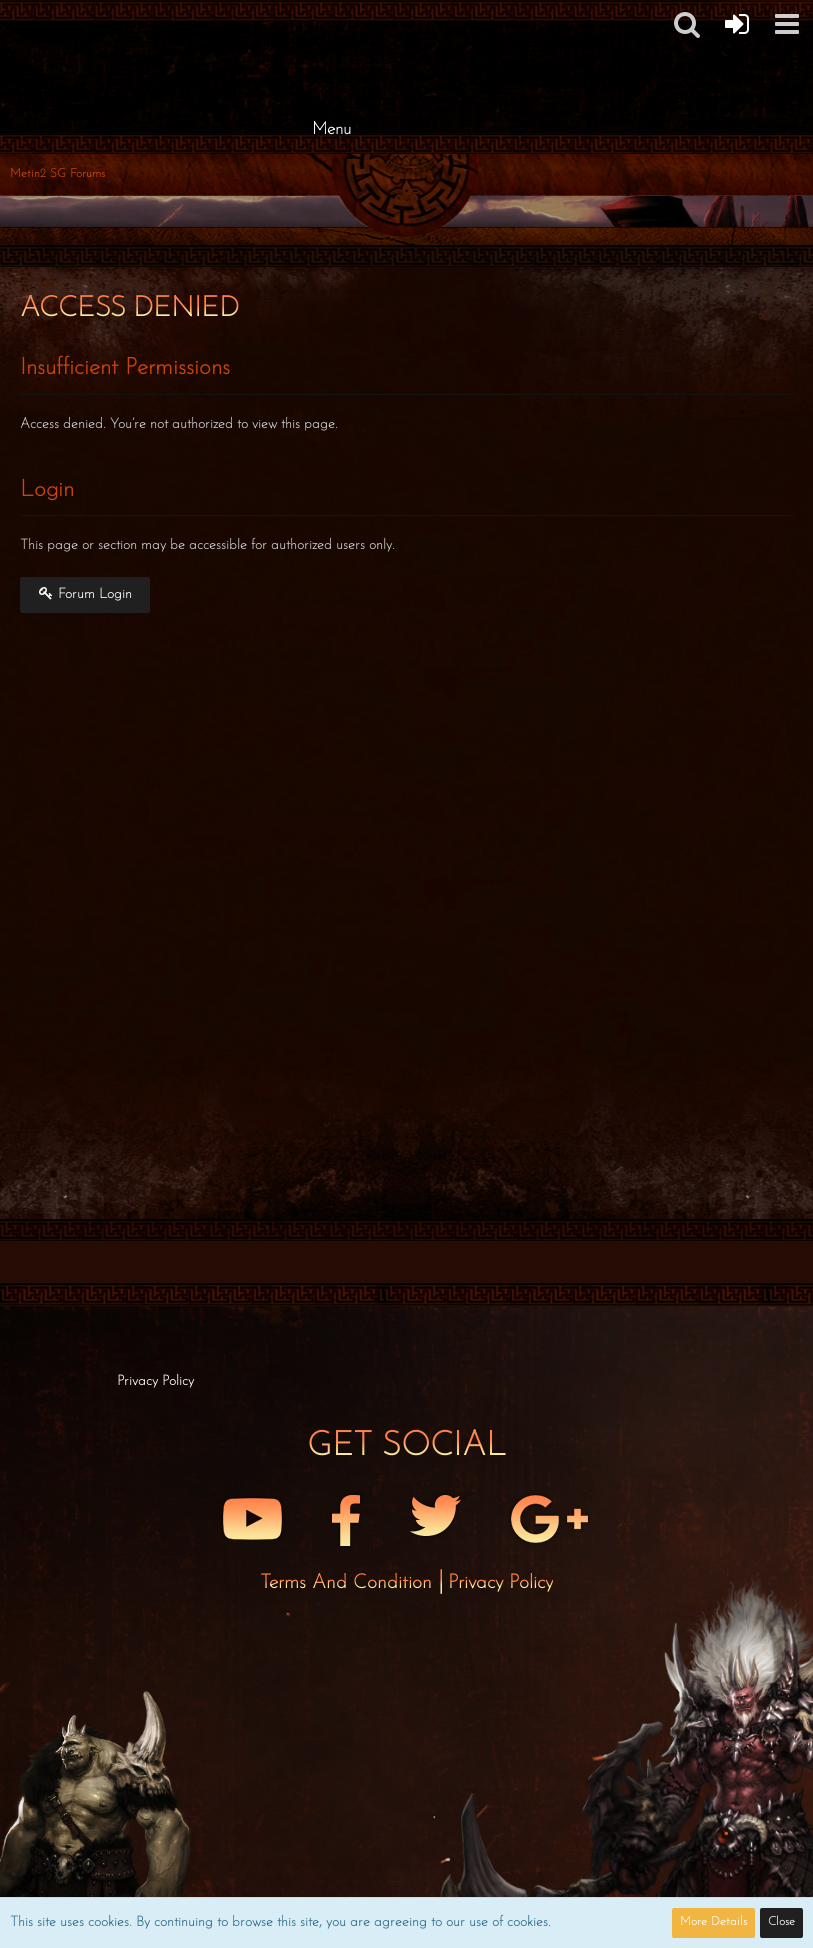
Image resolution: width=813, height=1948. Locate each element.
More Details (713, 1922)
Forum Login (85, 593)
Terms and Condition (349, 1583)
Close (781, 1922)
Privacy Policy (500, 1583)
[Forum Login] (737, 24)
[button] (787, 24)
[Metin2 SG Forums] (332, 20)
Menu (331, 129)
